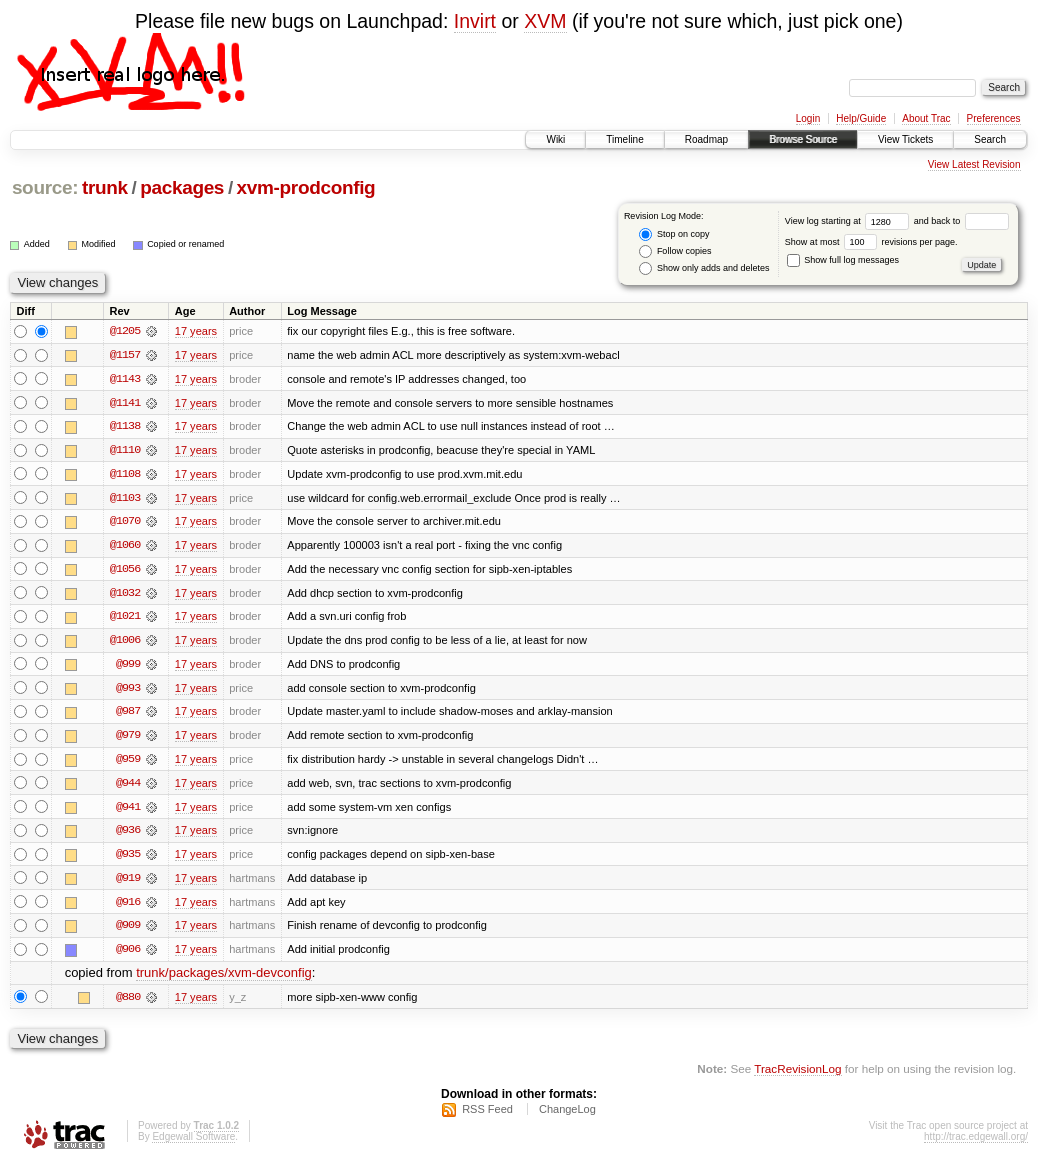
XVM (545, 21)
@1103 (125, 499)
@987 (128, 715)
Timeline (624, 139)
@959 (128, 763)
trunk (105, 187)
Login (808, 118)
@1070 (125, 523)
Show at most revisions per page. (871, 242)
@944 (128, 787)
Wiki (555, 139)
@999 (128, 667)
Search (990, 139)
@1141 (125, 403)
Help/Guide (861, 118)
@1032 (125, 595)
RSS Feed (487, 1116)
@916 (128, 907)
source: (45, 187)
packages (182, 187)
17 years (196, 331)
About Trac (926, 118)
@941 (128, 811)
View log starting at (849, 221)
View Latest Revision (974, 164)
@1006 (125, 643)
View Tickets (905, 139)
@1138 (125, 427)
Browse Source (803, 139)
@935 (128, 859)
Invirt (475, 21)
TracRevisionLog (797, 1075)
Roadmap (706, 139)
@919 (128, 883)
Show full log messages (843, 260)
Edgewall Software (193, 1143)
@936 (128, 835)
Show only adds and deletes (704, 268)
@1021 (125, 619)
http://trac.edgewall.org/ (976, 1143)
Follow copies (675, 251)
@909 (128, 931)
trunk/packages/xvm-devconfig (224, 979)
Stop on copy (674, 234)
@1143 (125, 379)
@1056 (125, 571)
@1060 (125, 547)
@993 (128, 691)
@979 (128, 739)
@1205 (125, 331)
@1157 (125, 355)
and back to (961, 221)
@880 (128, 1003)
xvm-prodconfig (306, 187)
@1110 (125, 451)
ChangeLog (567, 1116)
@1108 (125, 475)
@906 (128, 955)
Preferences (994, 118)
